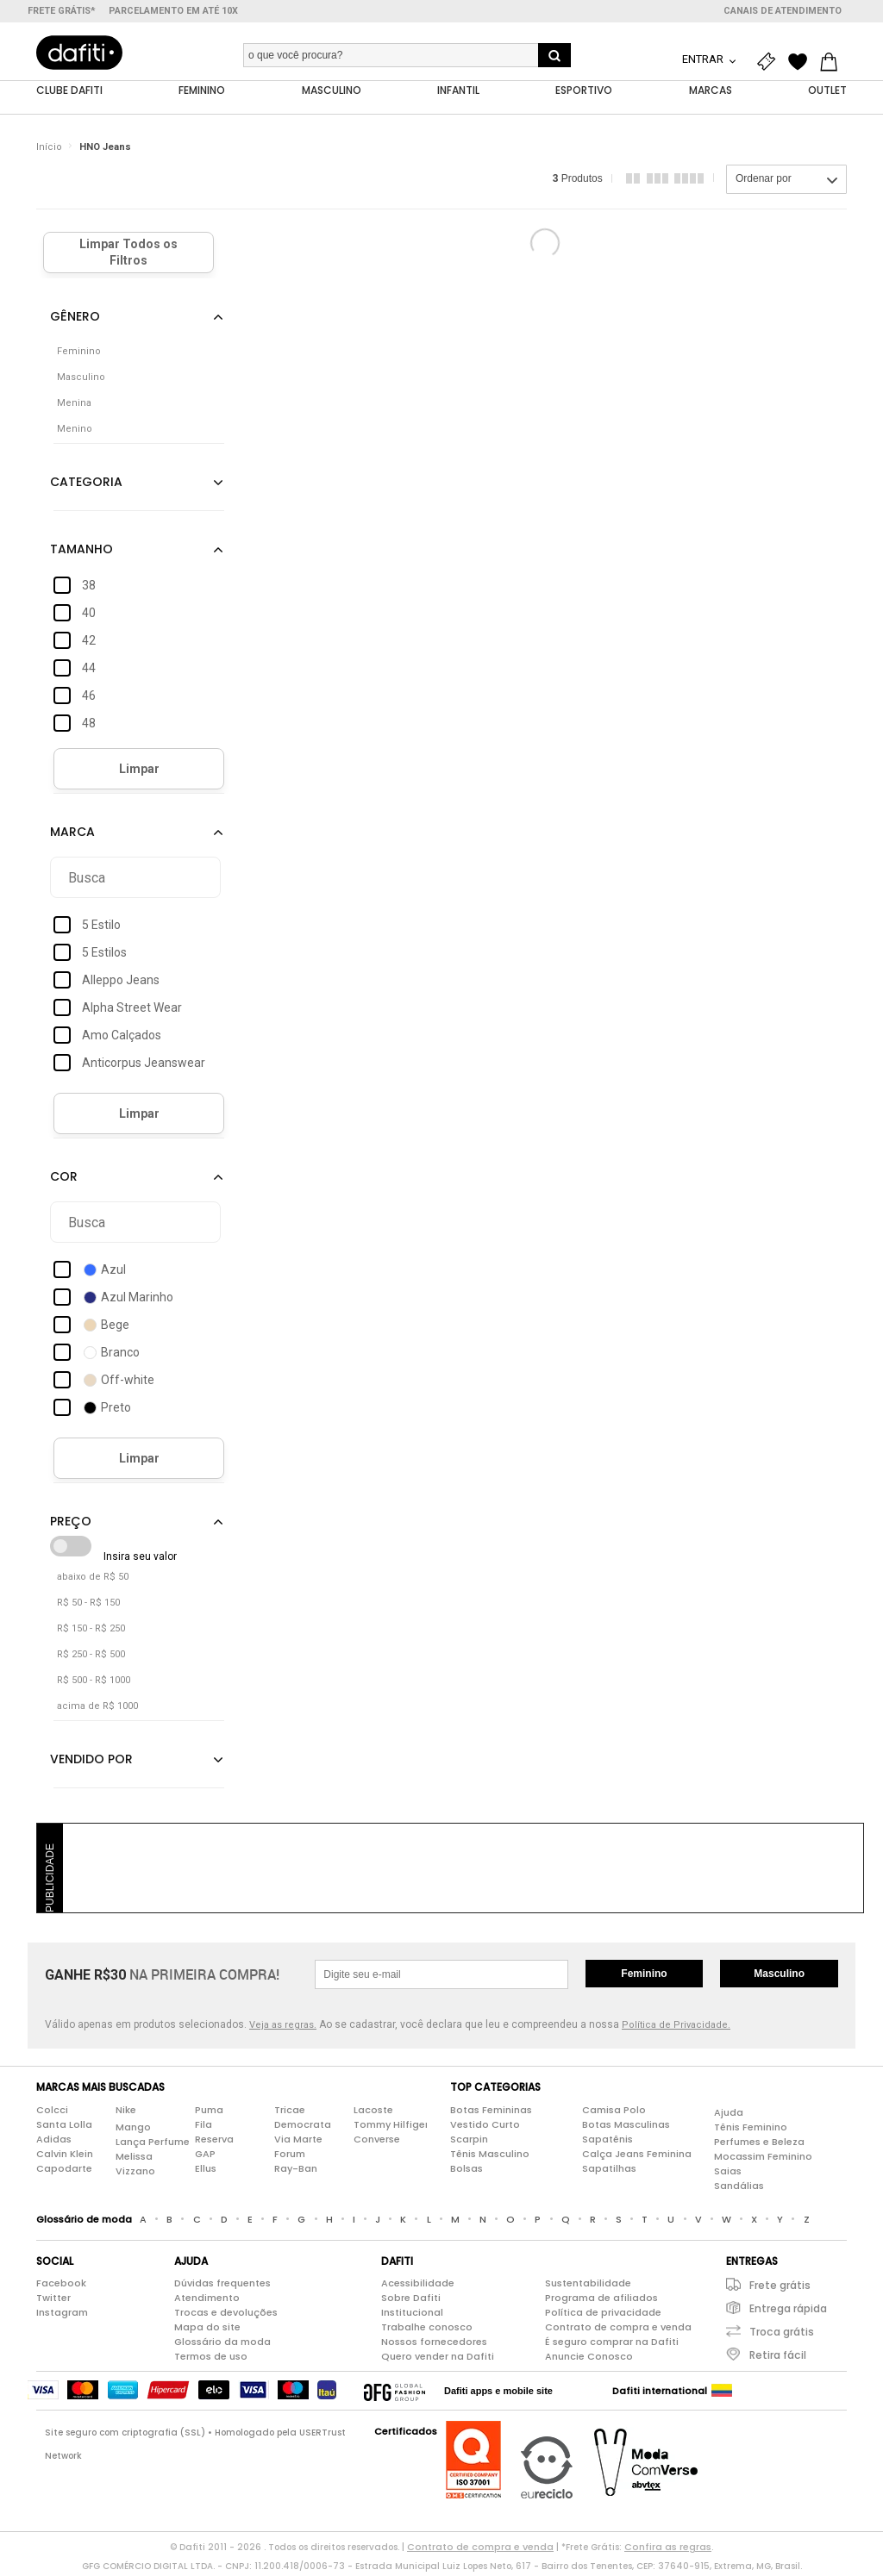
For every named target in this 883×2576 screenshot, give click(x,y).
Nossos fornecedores (434, 2346)
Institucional (412, 2317)
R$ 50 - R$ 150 (88, 1606)
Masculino (779, 1978)
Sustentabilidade (588, 2287)
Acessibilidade (417, 2287)
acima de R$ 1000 (97, 1710)
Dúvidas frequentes (222, 2287)
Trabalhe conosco (427, 2331)
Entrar (704, 59)
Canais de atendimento (782, 10)
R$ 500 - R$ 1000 (93, 1684)
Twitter (53, 2302)
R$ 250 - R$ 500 (91, 1658)
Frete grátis (780, 2289)
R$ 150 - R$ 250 (91, 1632)
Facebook (61, 2287)
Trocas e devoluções (226, 2317)
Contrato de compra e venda (618, 2331)
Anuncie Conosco (589, 2361)
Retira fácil (777, 2359)
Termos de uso (210, 2361)
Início (49, 150)
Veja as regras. (282, 2029)
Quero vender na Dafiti (437, 2361)
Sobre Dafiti (411, 2302)
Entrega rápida (788, 2312)
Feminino (644, 1978)
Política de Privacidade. (676, 2029)
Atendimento (207, 2302)
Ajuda (728, 2116)
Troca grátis (781, 2336)
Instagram (62, 2317)
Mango (133, 2130)
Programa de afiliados (601, 2302)
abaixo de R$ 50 (92, 1581)
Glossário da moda (222, 2346)
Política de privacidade (603, 2317)
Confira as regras (667, 2551)
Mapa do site (207, 2331)
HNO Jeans (105, 150)
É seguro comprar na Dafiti (612, 2346)
